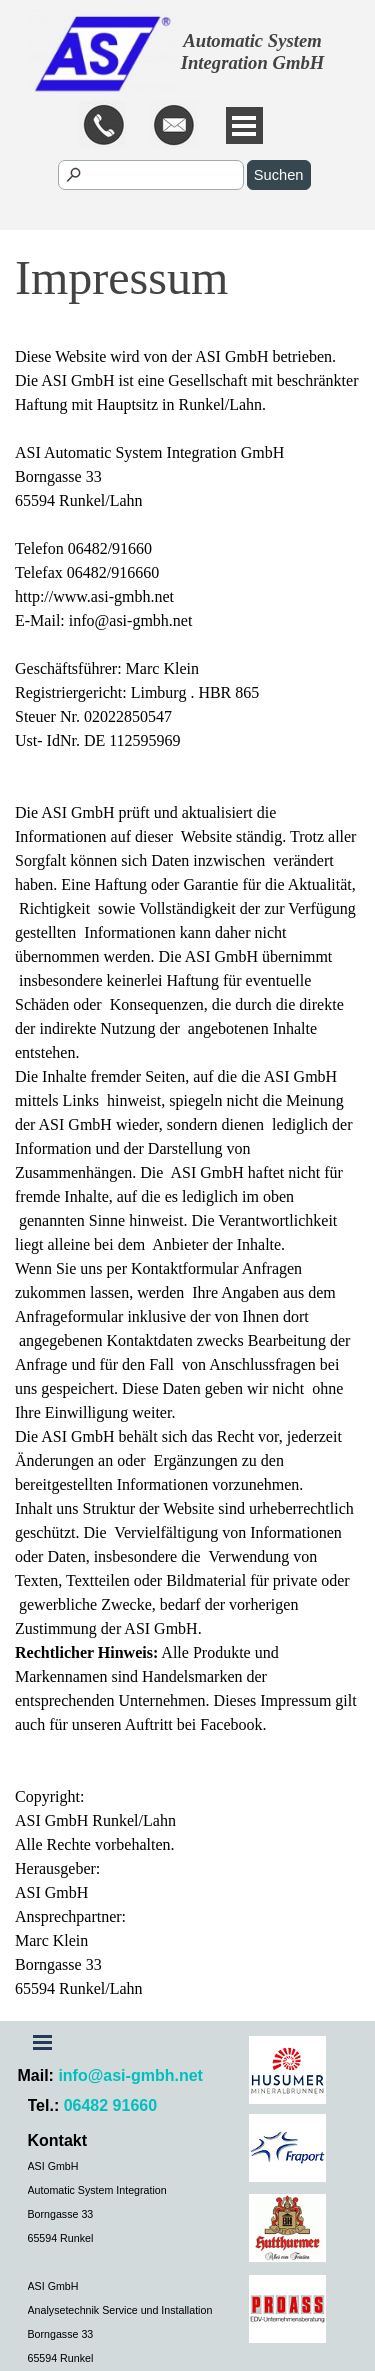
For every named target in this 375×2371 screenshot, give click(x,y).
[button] (174, 126)
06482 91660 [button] (110, 2105)
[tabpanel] (185, 126)
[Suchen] (151, 175)
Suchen (279, 175)
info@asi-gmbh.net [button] (130, 2075)
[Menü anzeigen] (244, 125)
